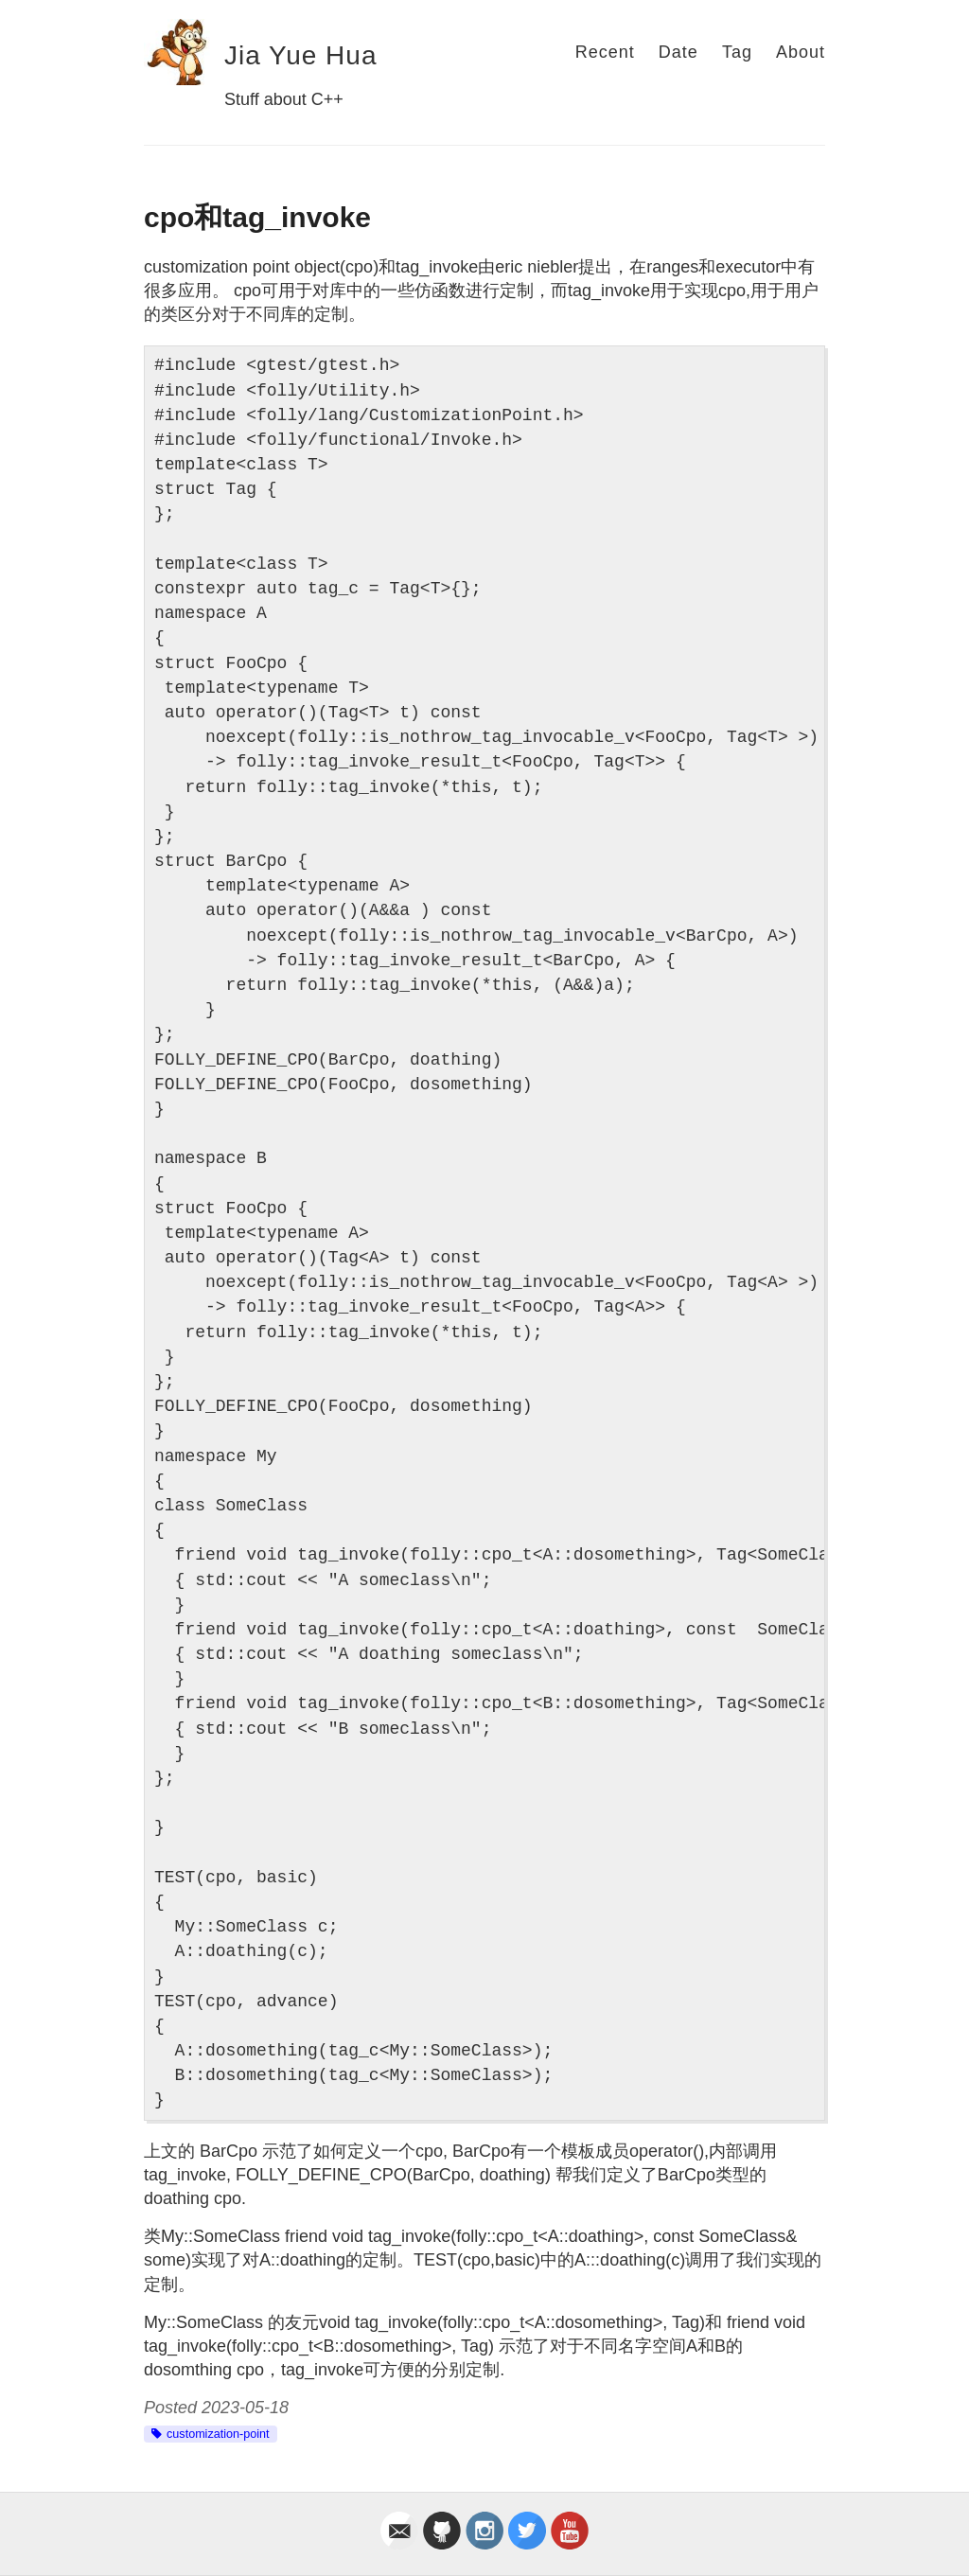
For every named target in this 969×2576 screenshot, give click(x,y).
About (800, 52)
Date (678, 52)
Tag (737, 52)
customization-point (218, 2434)
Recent (605, 52)
